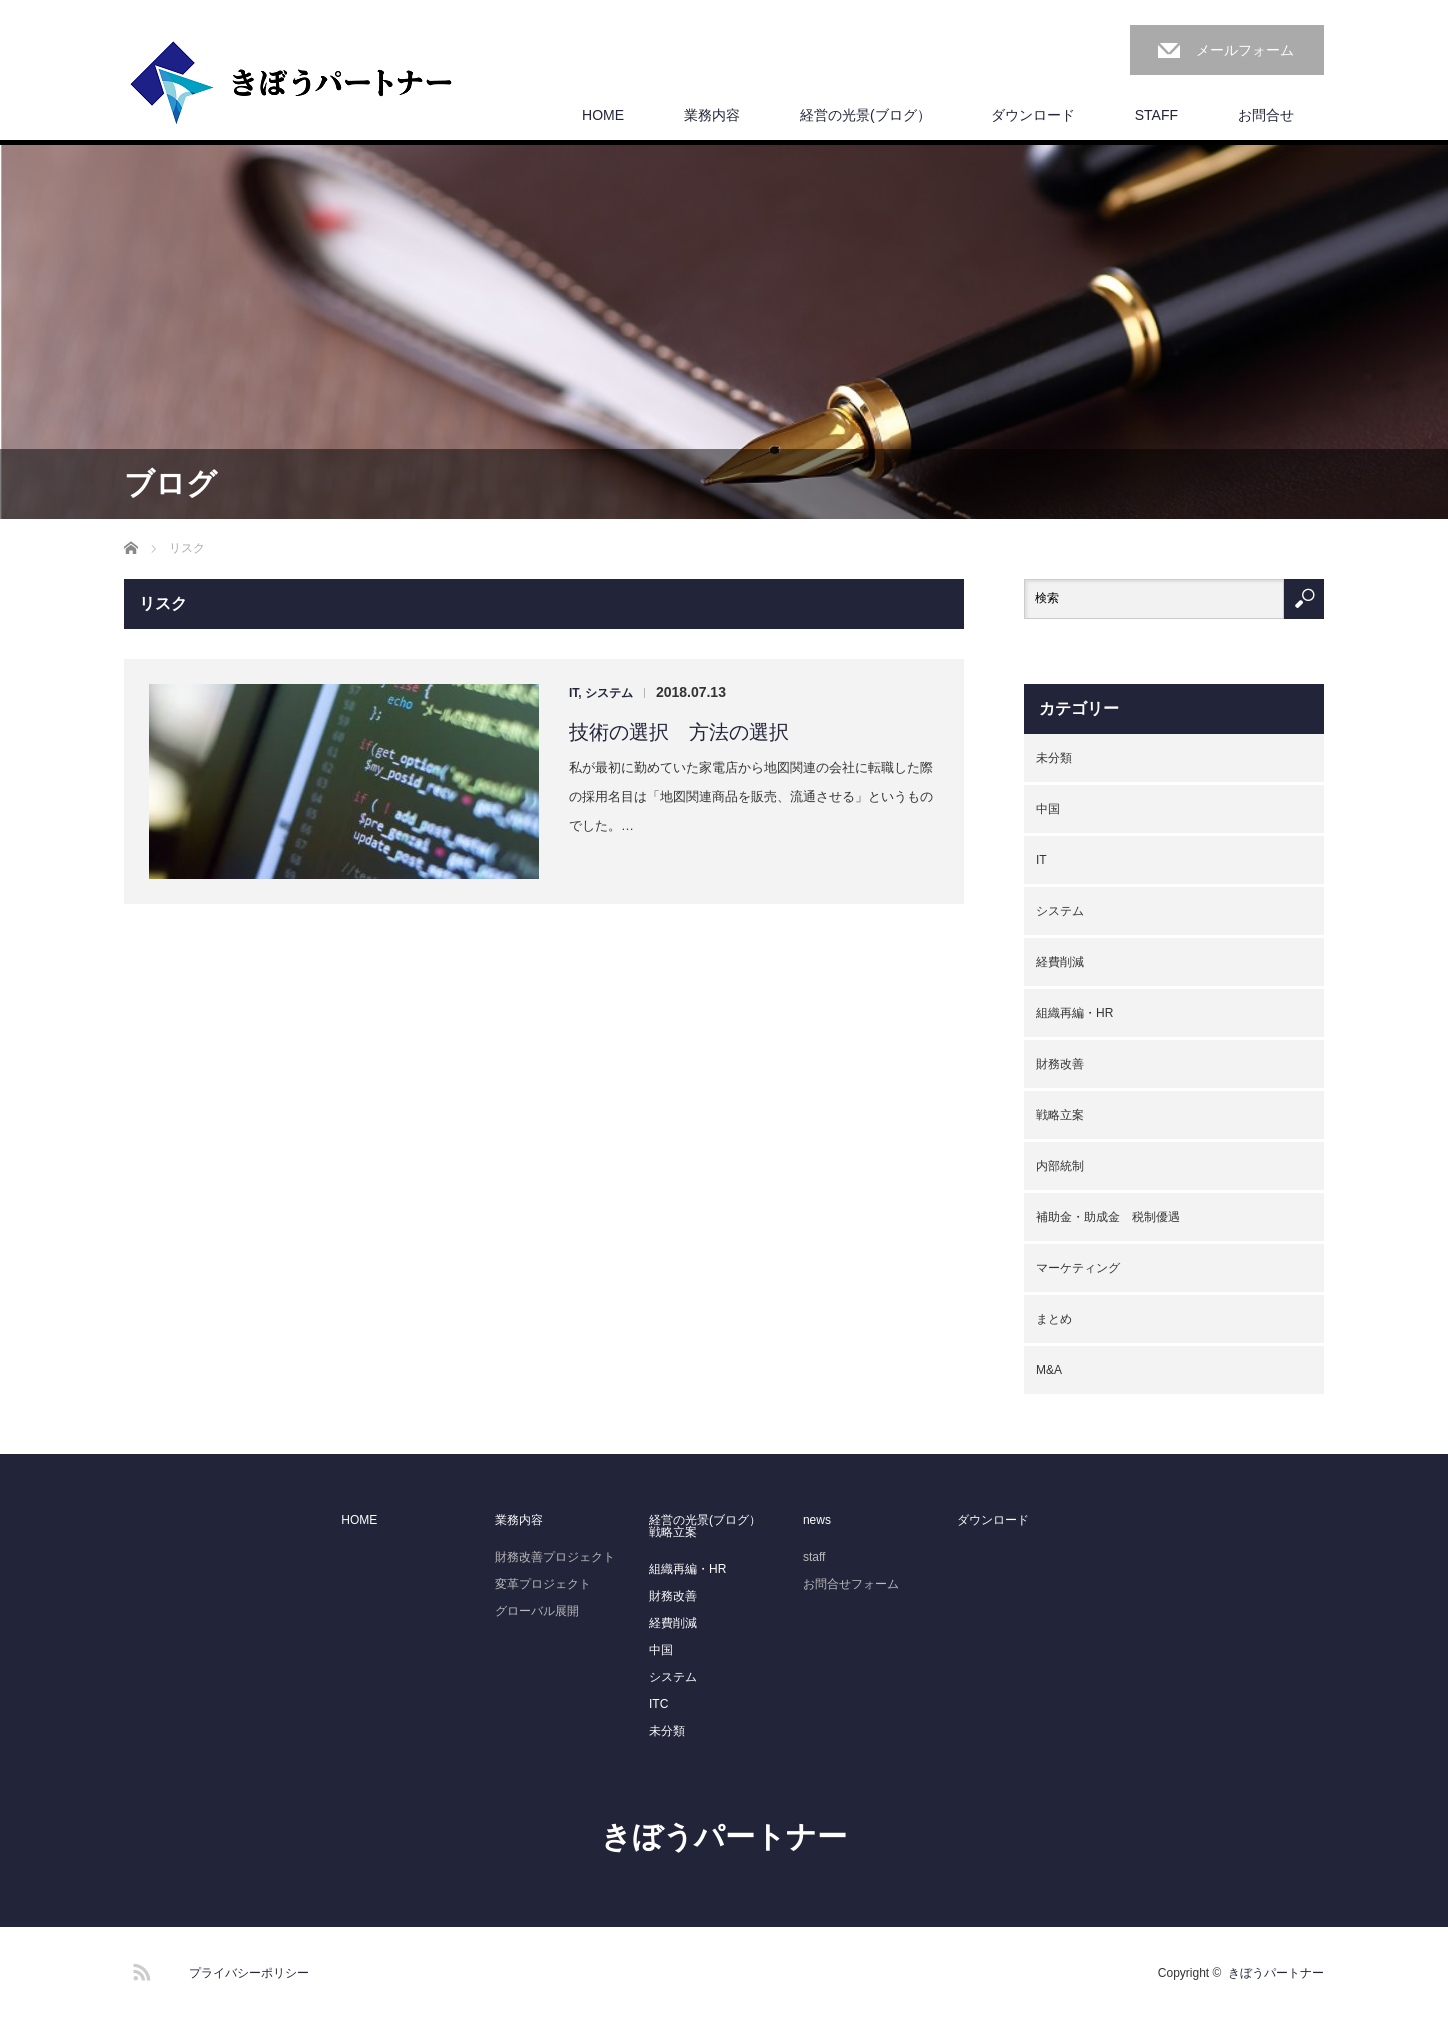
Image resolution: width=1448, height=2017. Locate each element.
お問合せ (1266, 115)
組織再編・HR (1074, 1013)
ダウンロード (1033, 115)
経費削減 (1060, 962)
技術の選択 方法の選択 (679, 732)
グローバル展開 (537, 1611)
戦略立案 (1060, 1115)
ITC (658, 1704)
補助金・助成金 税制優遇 (1108, 1217)
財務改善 (1060, 1064)
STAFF (1156, 115)
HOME (603, 115)
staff (814, 1557)
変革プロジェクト (543, 1584)
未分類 (1054, 758)
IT (573, 693)
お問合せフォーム (851, 1584)
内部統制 (1060, 1166)
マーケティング (1078, 1268)
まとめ (1054, 1319)
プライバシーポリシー (249, 1973)
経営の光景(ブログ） (865, 115)
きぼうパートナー (724, 1836)
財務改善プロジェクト (555, 1557)
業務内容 (712, 115)
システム (609, 693)
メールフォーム (1245, 50)
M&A (1049, 1370)
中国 (1048, 809)
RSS (139, 1969)
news (817, 1520)
